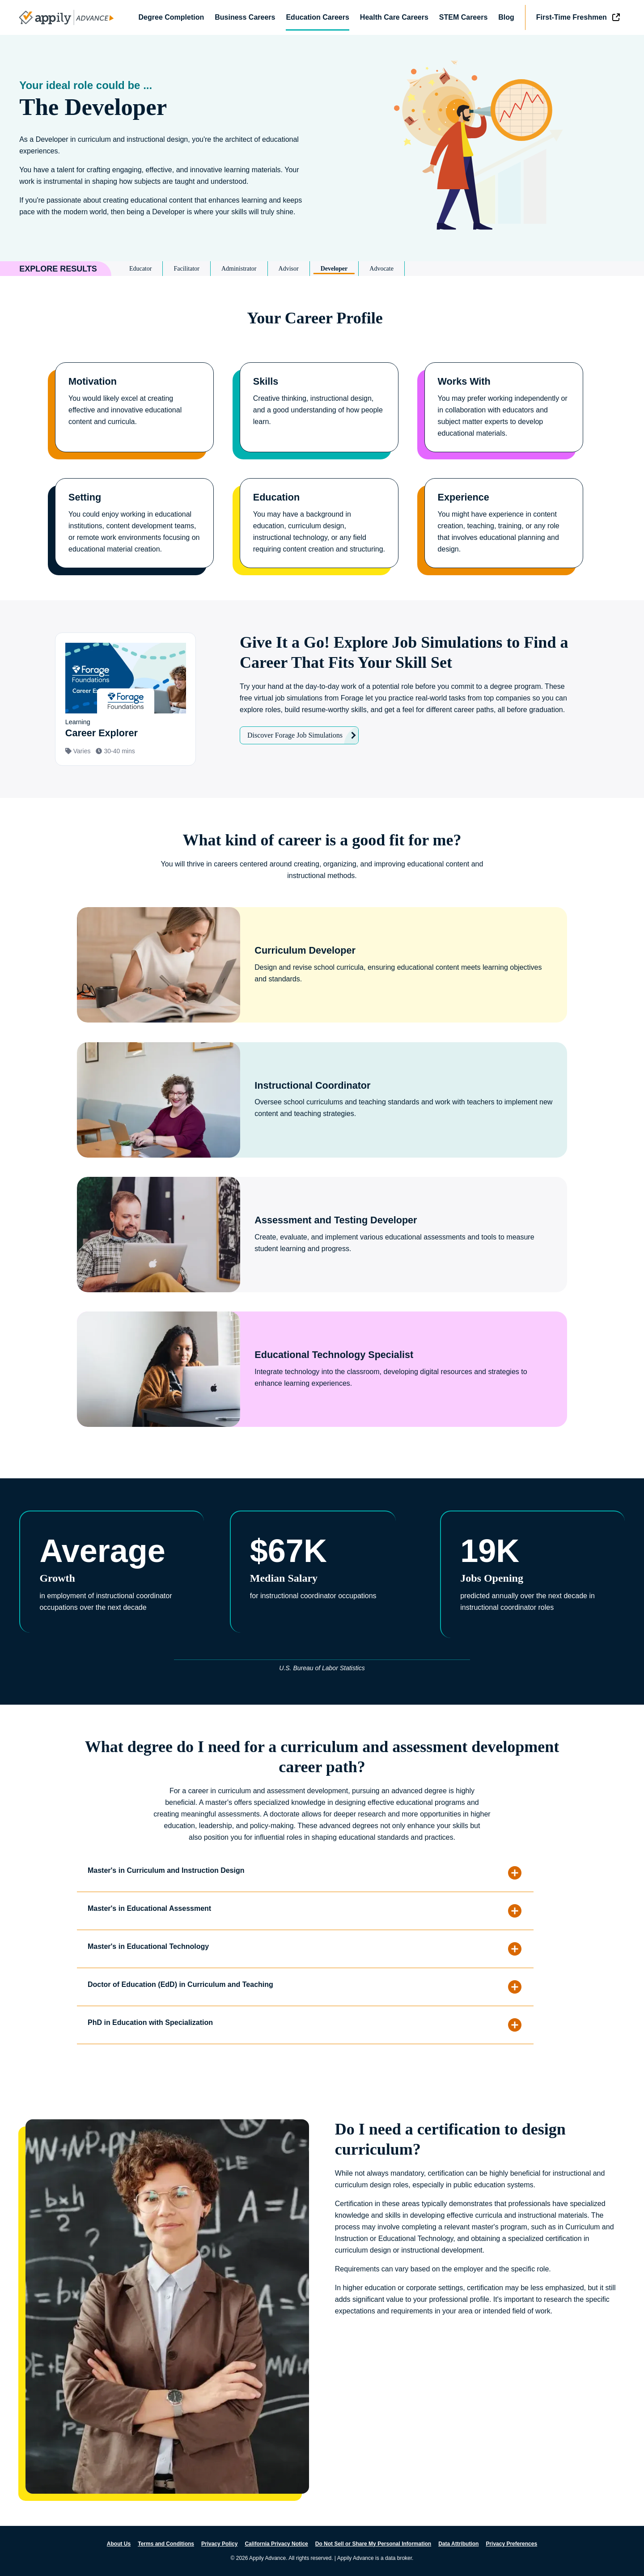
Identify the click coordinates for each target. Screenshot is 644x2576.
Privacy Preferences (511, 2544)
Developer (334, 268)
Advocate (381, 268)
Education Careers (317, 17)
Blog (506, 17)
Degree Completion (171, 17)
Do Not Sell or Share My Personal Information (373, 2544)
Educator (140, 268)
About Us (119, 2544)
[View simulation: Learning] (125, 698)
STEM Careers (463, 17)
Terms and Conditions (166, 2544)
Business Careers (245, 17)
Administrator (239, 268)
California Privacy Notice (276, 2544)
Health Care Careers (394, 17)
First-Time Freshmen (571, 17)
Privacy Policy (219, 2544)
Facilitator (186, 268)
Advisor (289, 268)
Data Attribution (458, 2544)
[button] (322, 1873)
